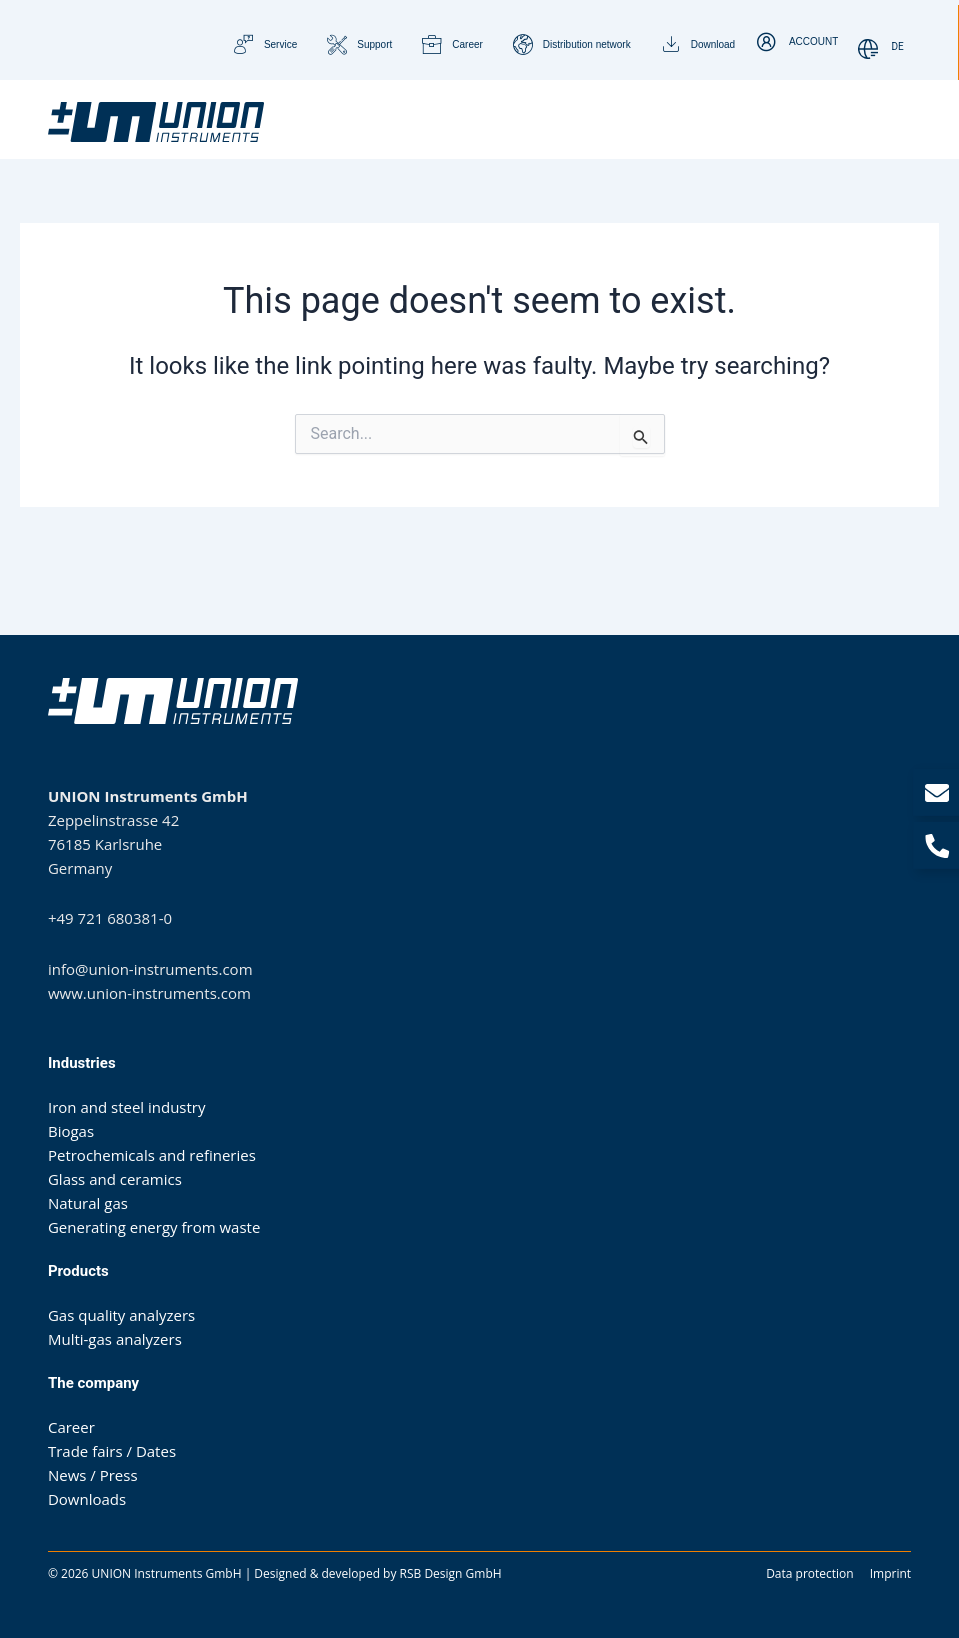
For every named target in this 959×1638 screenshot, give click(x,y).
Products (78, 1270)
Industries (82, 1062)
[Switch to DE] (898, 47)
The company (93, 1382)
